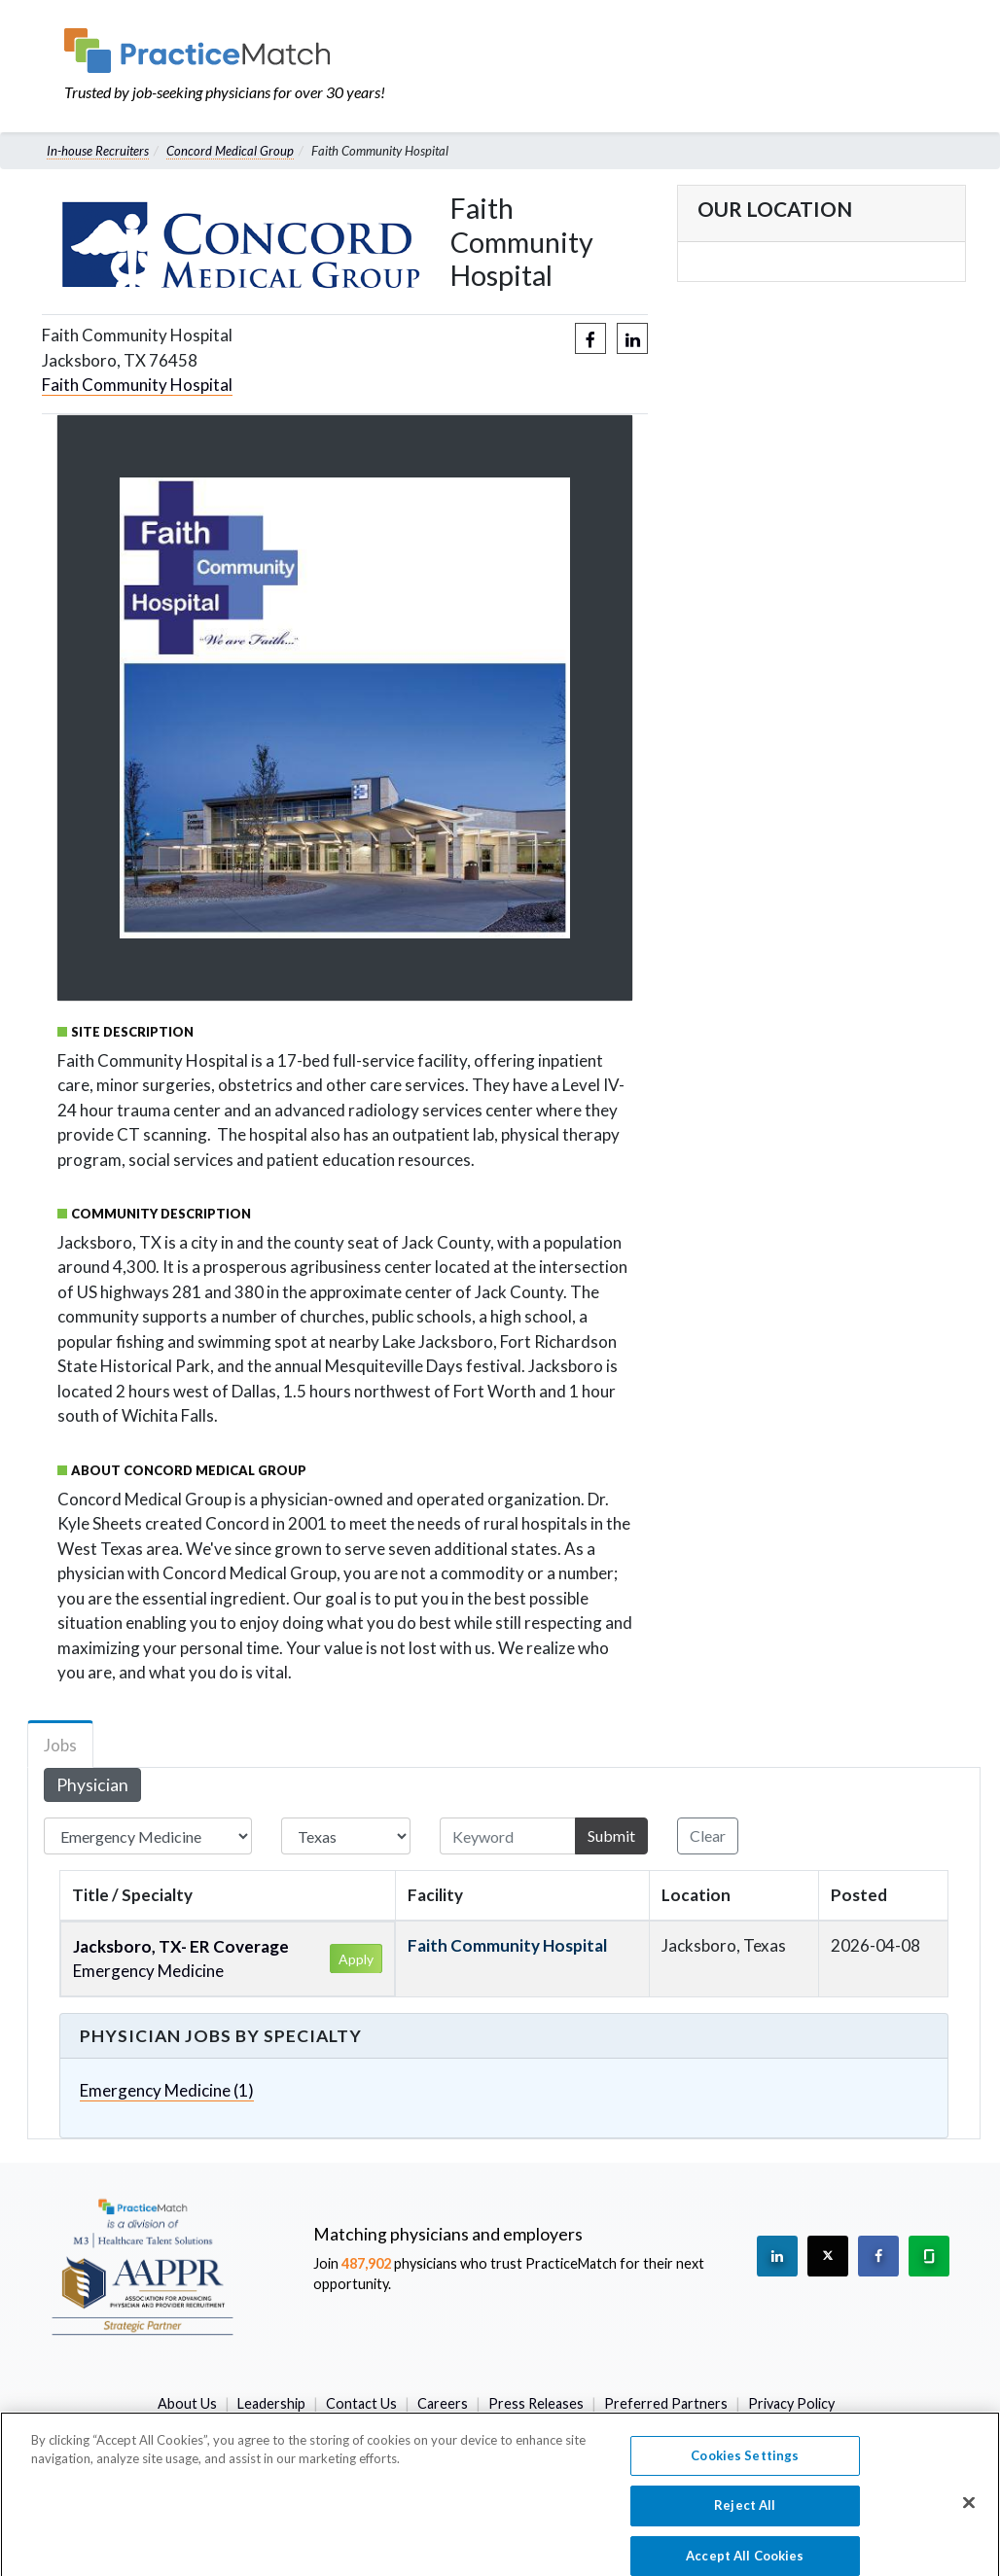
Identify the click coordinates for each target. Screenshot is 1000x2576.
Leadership (271, 2403)
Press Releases (536, 2403)
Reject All (744, 2517)
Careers (442, 2403)
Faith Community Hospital (137, 384)
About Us (187, 2403)
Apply (356, 1959)
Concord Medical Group (230, 151)
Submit (611, 1835)
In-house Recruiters (98, 151)
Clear (708, 1835)
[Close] (968, 2514)
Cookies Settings (745, 2467)
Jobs (60, 1745)
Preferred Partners (666, 2403)
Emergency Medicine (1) (167, 2090)
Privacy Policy (791, 2403)
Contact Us (361, 2403)
